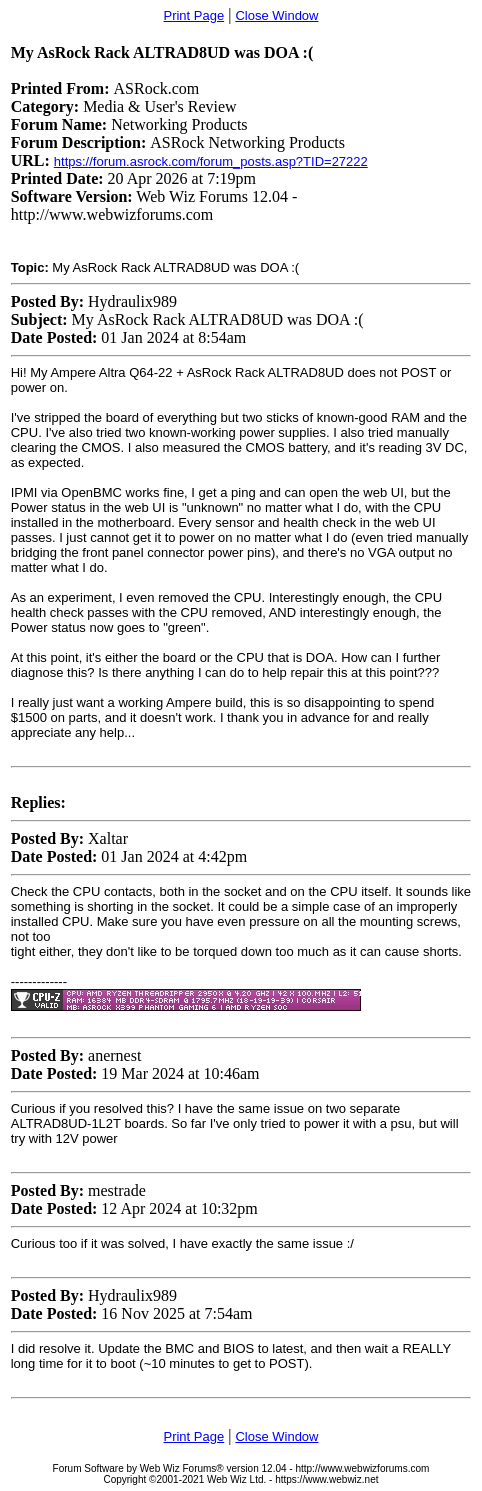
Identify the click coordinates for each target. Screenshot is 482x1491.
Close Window (276, 15)
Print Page (193, 15)
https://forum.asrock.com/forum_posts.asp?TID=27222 (211, 161)
